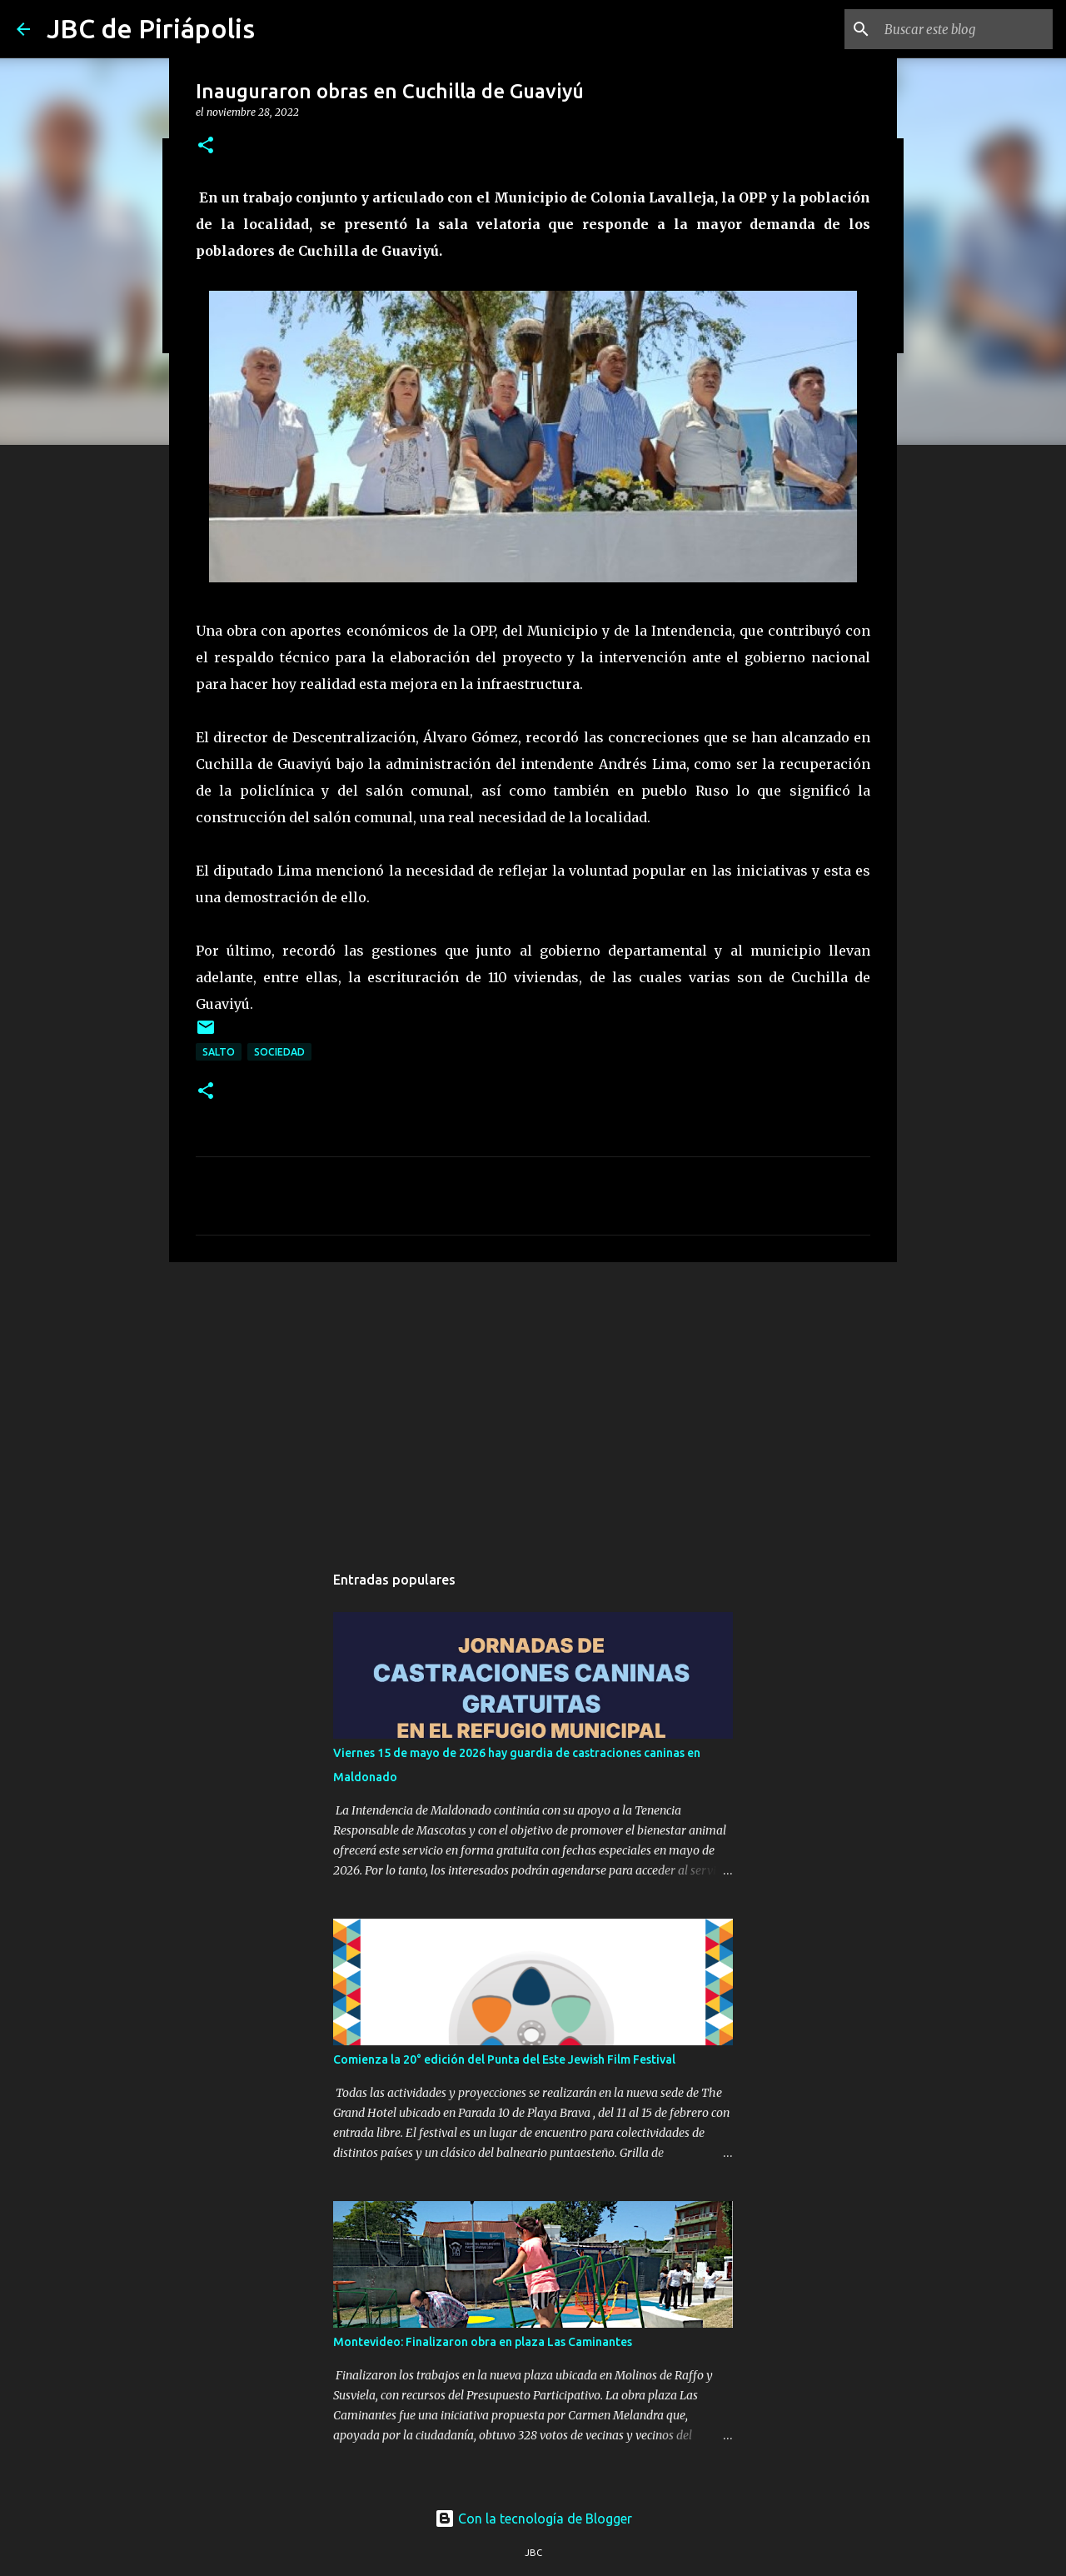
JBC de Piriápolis (151, 28)
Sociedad (279, 1051)
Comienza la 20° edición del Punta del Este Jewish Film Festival (504, 2059)
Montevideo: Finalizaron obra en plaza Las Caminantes (482, 2342)
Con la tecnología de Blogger (533, 2518)
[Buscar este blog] (965, 29)
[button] (206, 146)
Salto (218, 1051)
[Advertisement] (533, 1403)
